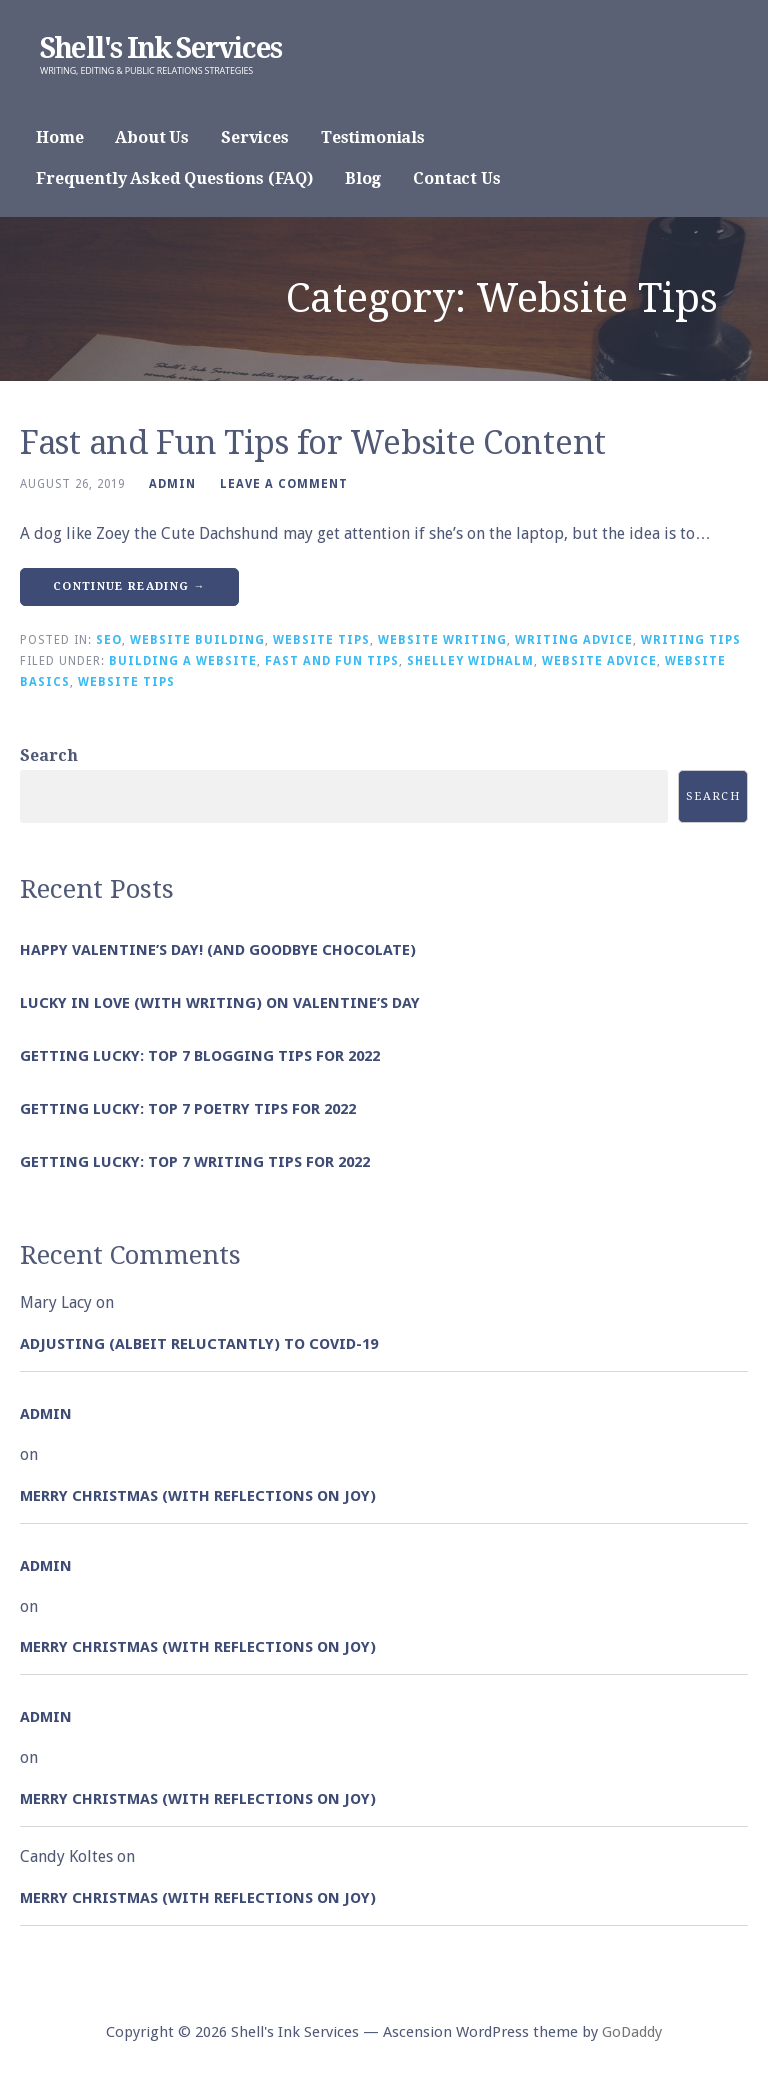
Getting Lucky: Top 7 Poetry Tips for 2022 (188, 1109)
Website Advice (599, 661)
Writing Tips (691, 640)
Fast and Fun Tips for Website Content (313, 443)
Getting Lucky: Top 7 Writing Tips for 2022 (195, 1162)
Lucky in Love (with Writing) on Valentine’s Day (220, 1003)
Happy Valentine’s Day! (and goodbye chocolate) (218, 950)
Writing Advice (574, 640)
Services (255, 137)
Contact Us (456, 178)
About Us (152, 137)
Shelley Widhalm (470, 661)
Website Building (197, 640)
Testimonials (373, 137)
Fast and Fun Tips (332, 661)
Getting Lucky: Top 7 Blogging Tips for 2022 (200, 1056)
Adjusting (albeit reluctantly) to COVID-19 (199, 1344)
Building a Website (183, 661)
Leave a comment (284, 484)
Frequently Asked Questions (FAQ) (174, 178)
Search (49, 755)
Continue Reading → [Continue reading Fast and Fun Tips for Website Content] (129, 586)
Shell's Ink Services (160, 48)
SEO (109, 640)
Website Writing (442, 640)
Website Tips (321, 640)
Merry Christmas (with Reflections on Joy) (198, 1496)
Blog (363, 178)
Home (59, 137)
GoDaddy (632, 2032)
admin (172, 484)
